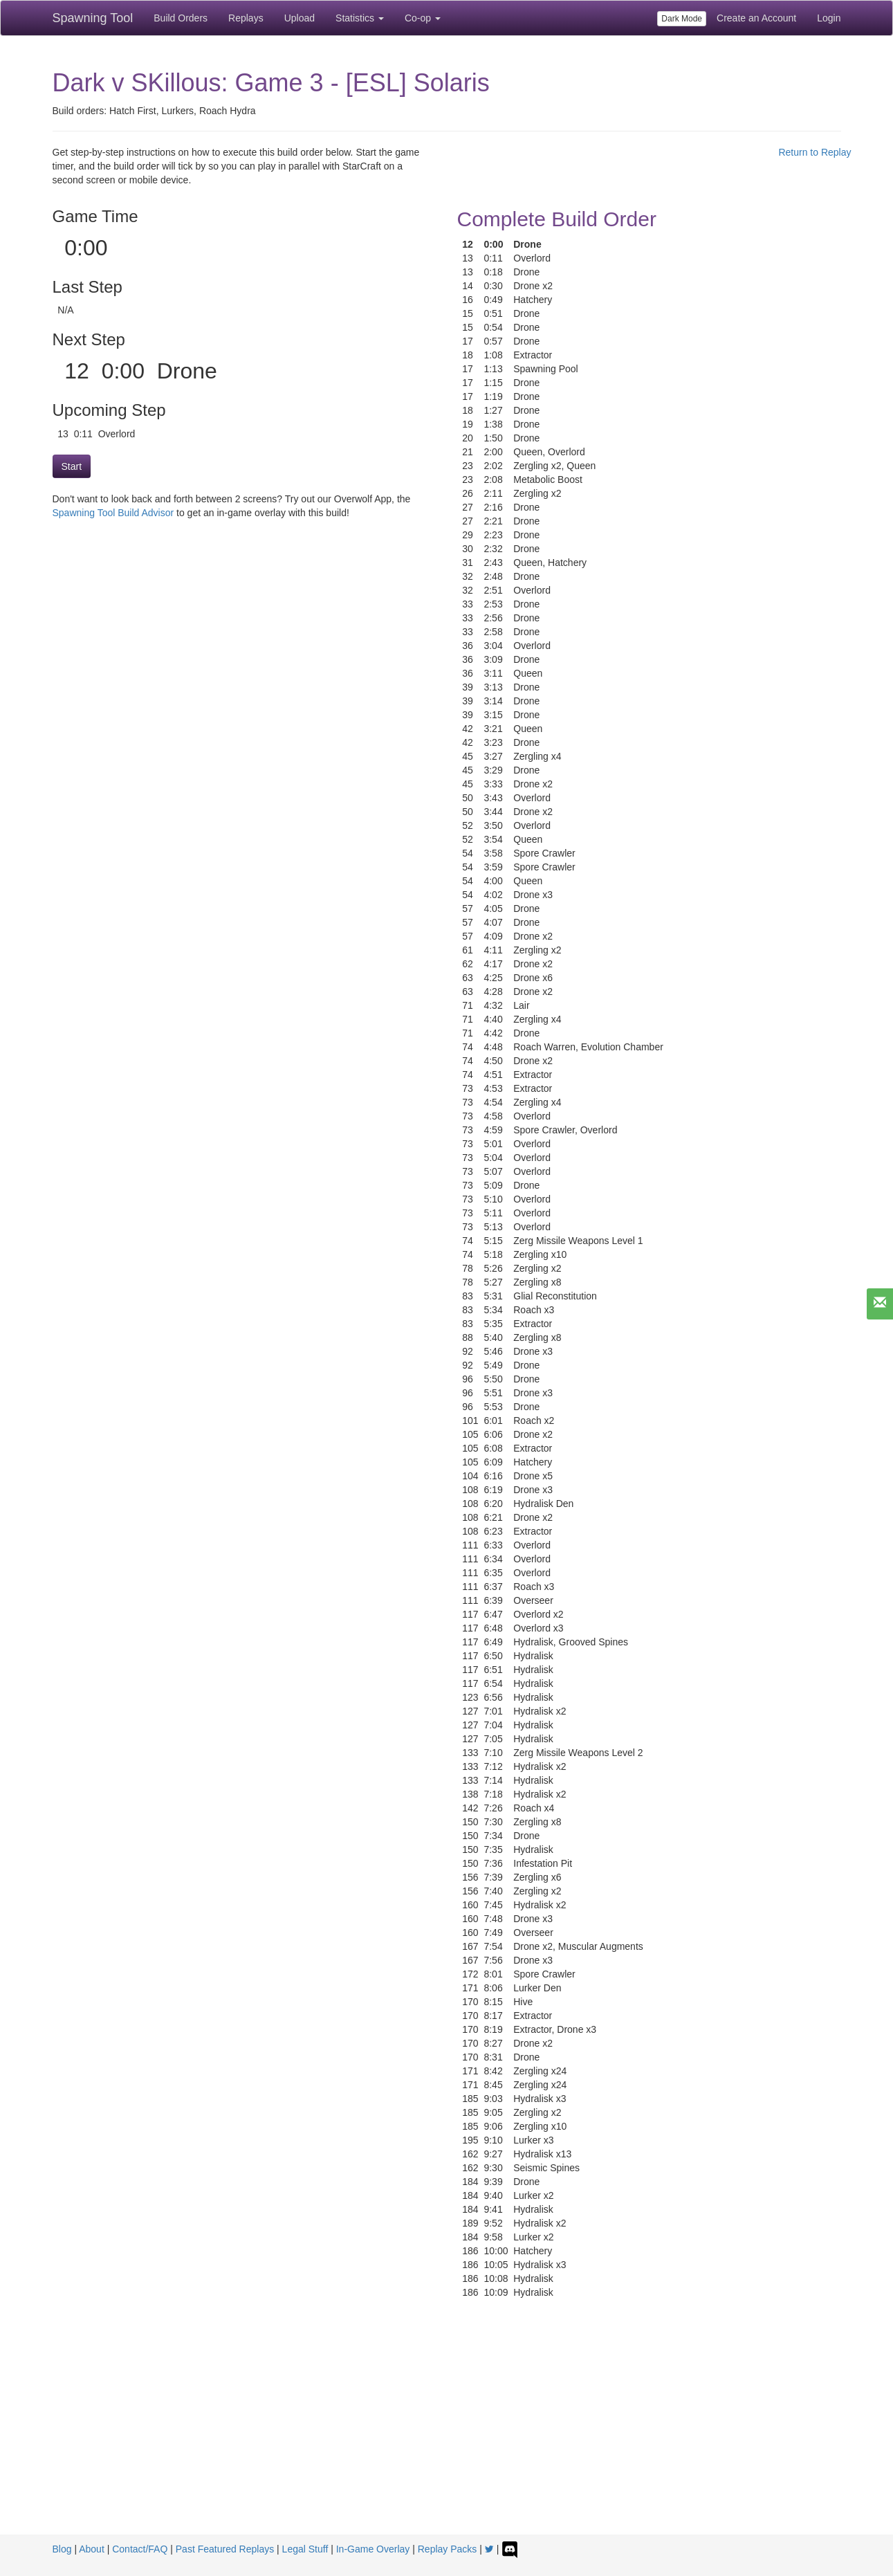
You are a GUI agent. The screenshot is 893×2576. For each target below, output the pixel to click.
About (91, 2549)
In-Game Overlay (373, 2549)
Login (828, 18)
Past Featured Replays (225, 2549)
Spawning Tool (93, 18)
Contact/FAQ (139, 2549)
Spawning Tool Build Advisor (113, 512)
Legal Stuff (305, 2549)
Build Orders (181, 18)
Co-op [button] (423, 18)
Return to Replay (814, 152)
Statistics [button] (359, 18)
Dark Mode (681, 19)
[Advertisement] (447, 2431)
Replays (246, 18)
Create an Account (756, 18)
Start (72, 466)
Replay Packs (447, 2549)
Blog (62, 2549)
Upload (299, 18)
